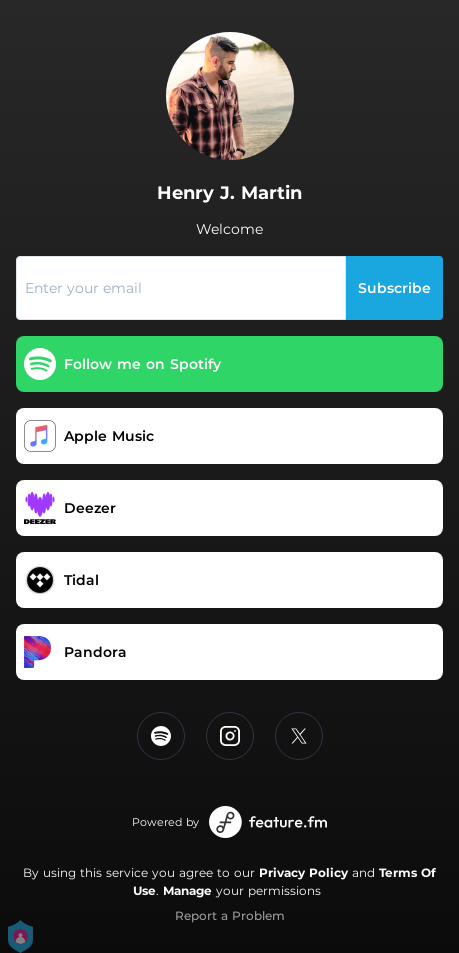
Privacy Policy (303, 872)
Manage (187, 890)
